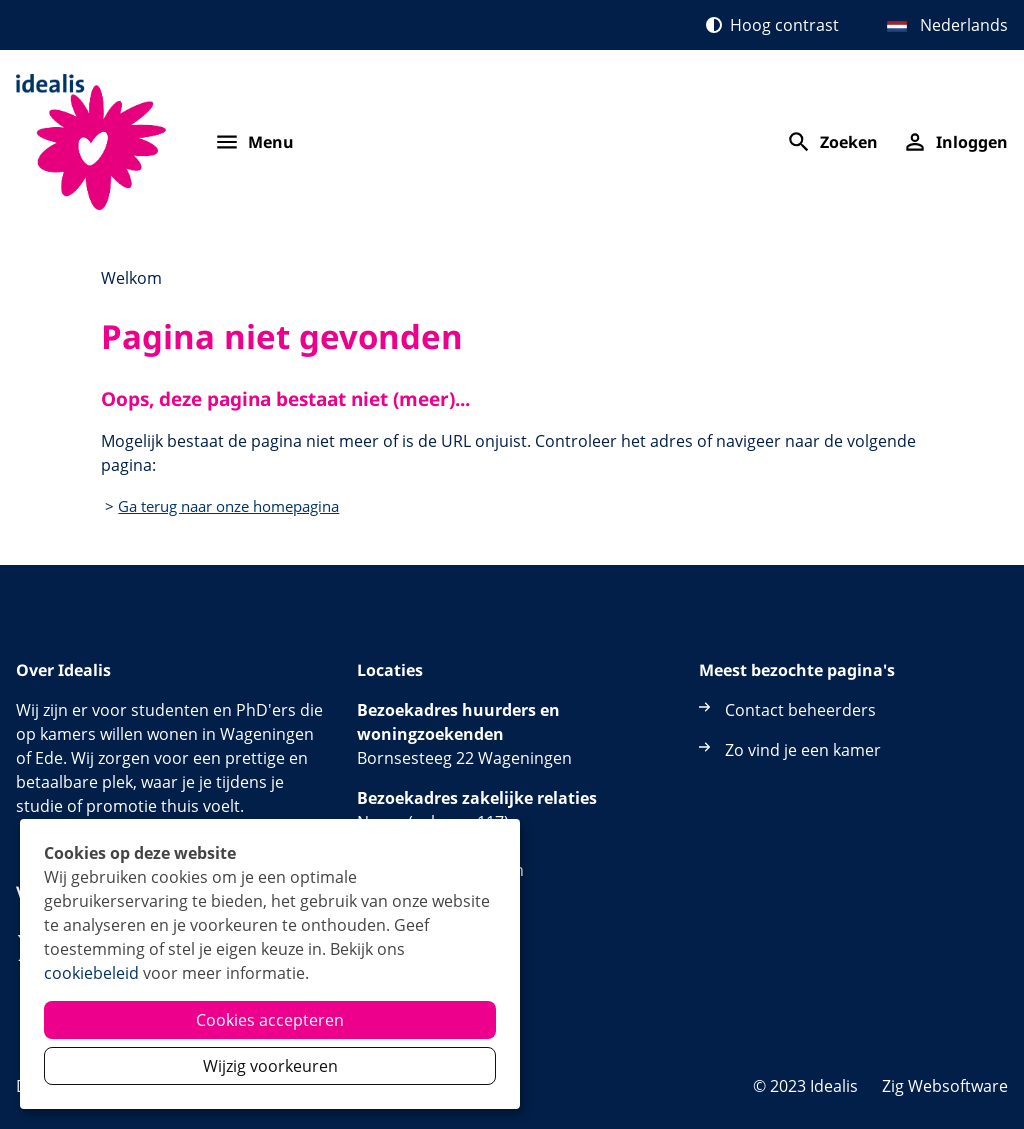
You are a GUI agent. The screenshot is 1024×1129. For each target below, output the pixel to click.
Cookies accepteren (270, 1020)
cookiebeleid (91, 973)
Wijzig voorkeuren (270, 1066)
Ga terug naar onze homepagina (228, 506)
